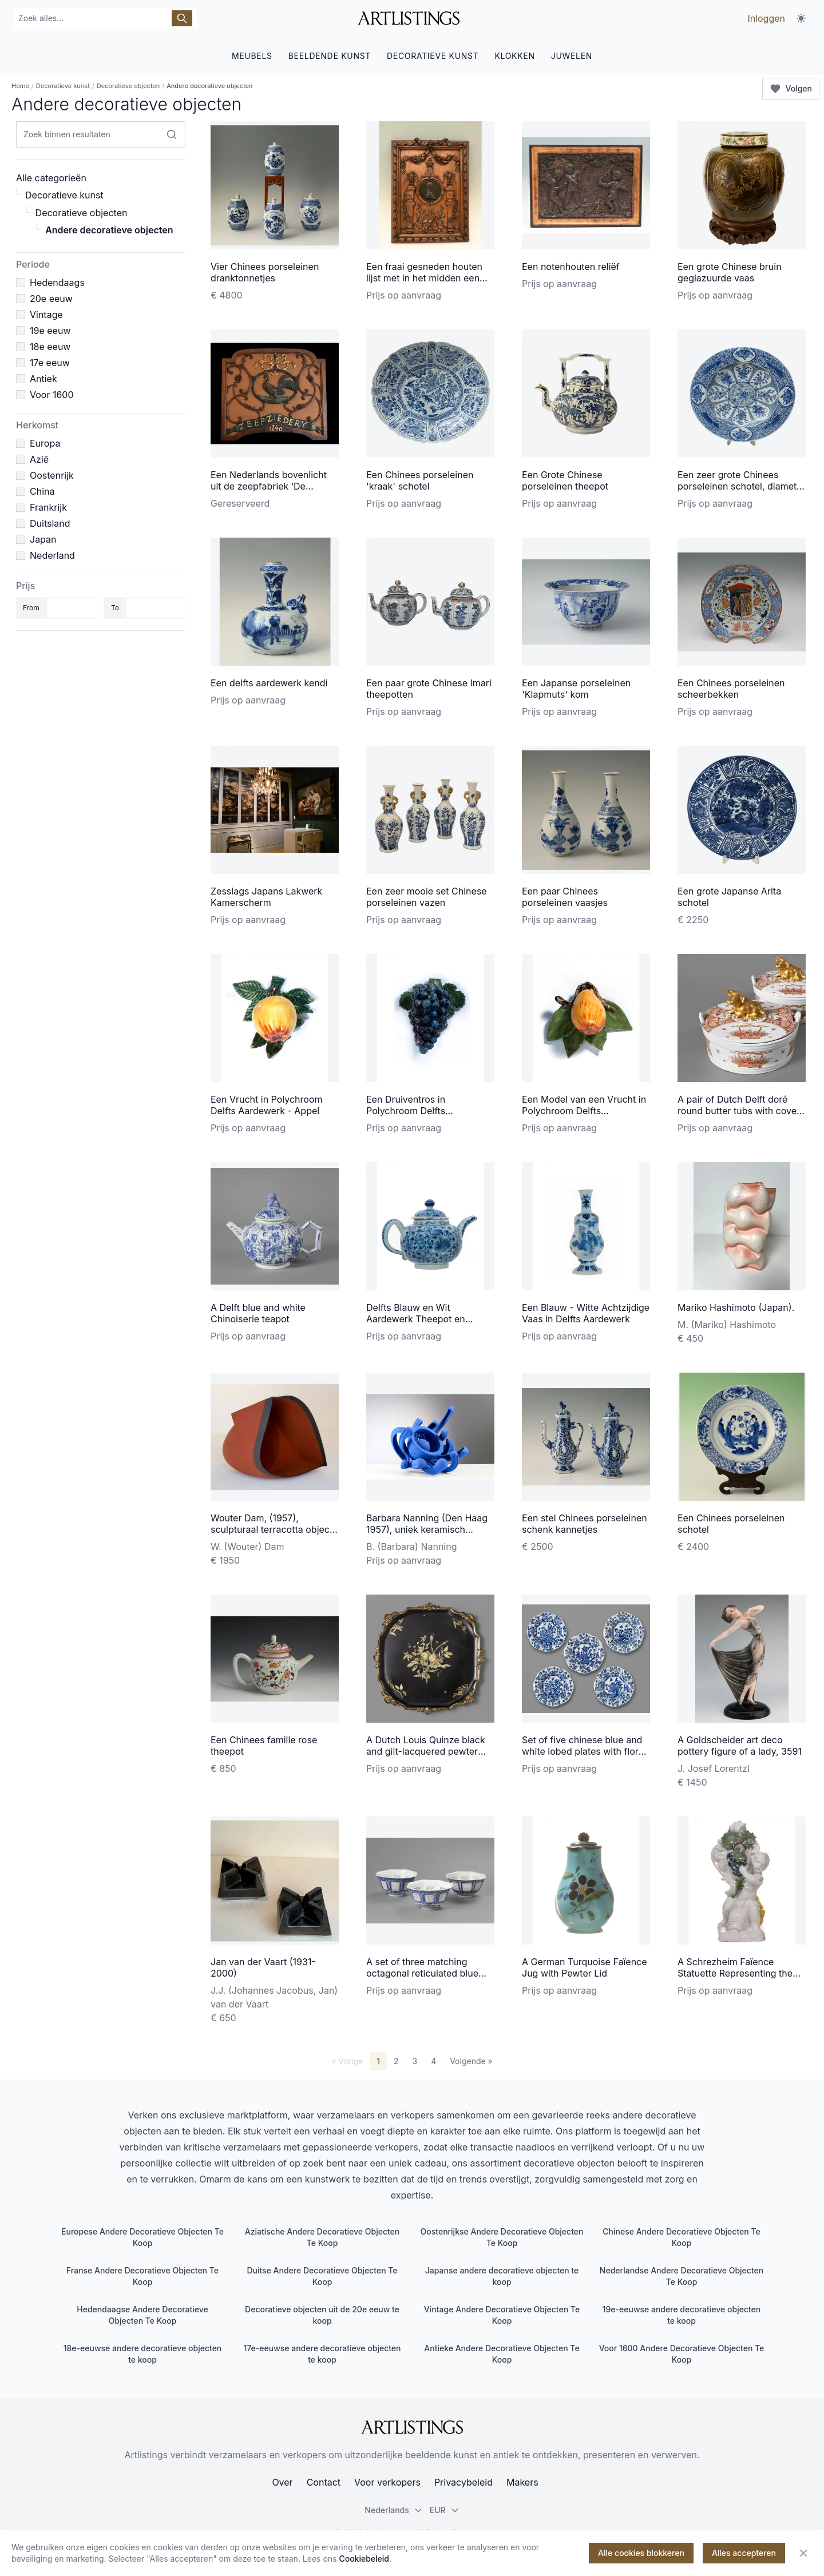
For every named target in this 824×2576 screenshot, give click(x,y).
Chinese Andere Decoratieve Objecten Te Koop (681, 2237)
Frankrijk (48, 507)
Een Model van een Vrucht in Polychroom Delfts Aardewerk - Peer (584, 1111)
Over (282, 2482)
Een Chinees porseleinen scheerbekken (731, 688)
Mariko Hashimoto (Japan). (736, 1307)
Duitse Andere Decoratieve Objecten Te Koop (322, 2276)
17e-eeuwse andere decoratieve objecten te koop (322, 2353)
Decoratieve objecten (128, 86)
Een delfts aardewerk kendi (269, 683)
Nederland (52, 555)
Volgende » (471, 2061)
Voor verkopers (387, 2482)
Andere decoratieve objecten (109, 230)
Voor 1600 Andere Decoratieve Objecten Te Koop (681, 2353)
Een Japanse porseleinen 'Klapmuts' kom (576, 688)
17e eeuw (50, 362)
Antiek (43, 378)
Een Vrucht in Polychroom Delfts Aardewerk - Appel (267, 1105)
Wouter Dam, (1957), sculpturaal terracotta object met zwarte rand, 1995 (271, 1529)
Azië (39, 459)
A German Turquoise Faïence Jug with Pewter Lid (584, 1967)
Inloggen (766, 18)
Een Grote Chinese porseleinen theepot (565, 480)
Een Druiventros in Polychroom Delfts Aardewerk (405, 1111)
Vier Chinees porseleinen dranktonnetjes (265, 272)
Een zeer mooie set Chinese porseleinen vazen (426, 896)
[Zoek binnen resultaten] (172, 134)
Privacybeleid (463, 2482)
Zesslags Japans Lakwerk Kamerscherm (266, 896)
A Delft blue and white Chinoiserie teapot (258, 1313)
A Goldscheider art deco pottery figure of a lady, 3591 (740, 1745)
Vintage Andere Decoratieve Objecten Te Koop (502, 2314)
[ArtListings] (412, 2427)
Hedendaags (57, 282)
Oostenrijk (52, 475)
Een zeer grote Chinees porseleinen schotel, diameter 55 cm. (741, 486)
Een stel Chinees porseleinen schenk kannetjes (584, 1523)
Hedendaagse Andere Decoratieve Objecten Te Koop (142, 2314)
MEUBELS (252, 56)
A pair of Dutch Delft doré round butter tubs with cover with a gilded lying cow (739, 1111)
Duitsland (50, 523)
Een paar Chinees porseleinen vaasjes (565, 896)
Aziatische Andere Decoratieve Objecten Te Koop (322, 2237)
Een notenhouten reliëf (571, 266)
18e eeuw (50, 346)
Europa (45, 443)
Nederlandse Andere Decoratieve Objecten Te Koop (681, 2276)
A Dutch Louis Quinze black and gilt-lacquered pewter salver (425, 1751)
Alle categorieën (51, 178)
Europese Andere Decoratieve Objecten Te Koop (142, 2237)
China (42, 491)
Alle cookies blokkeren (641, 2553)
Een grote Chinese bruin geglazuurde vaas (730, 272)
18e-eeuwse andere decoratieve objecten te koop (143, 2353)
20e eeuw (51, 298)
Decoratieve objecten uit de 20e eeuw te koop (322, 2314)
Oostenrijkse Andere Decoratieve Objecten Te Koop (502, 2237)
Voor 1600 (52, 394)
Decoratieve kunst (63, 86)
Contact (323, 2482)
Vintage (46, 314)
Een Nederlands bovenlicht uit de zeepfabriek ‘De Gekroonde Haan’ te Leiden (269, 486)
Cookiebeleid (364, 2558)
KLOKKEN (514, 56)
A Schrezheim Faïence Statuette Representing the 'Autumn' (735, 1973)
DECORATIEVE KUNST (432, 56)
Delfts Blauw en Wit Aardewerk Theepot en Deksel (415, 1319)
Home (20, 86)
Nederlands (393, 2510)
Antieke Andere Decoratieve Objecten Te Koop (501, 2353)
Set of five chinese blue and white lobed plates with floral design (584, 1751)
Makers (522, 2482)
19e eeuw (50, 330)
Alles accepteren (744, 2553)
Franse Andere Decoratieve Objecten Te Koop (142, 2276)
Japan (43, 539)
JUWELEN (571, 56)
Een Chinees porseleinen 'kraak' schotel (419, 480)
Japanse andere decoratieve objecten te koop (502, 2276)
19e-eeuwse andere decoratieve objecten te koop (682, 2314)
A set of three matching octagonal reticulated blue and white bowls (422, 1973)
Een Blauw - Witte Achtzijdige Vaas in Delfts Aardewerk (585, 1313)
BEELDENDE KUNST (329, 56)
